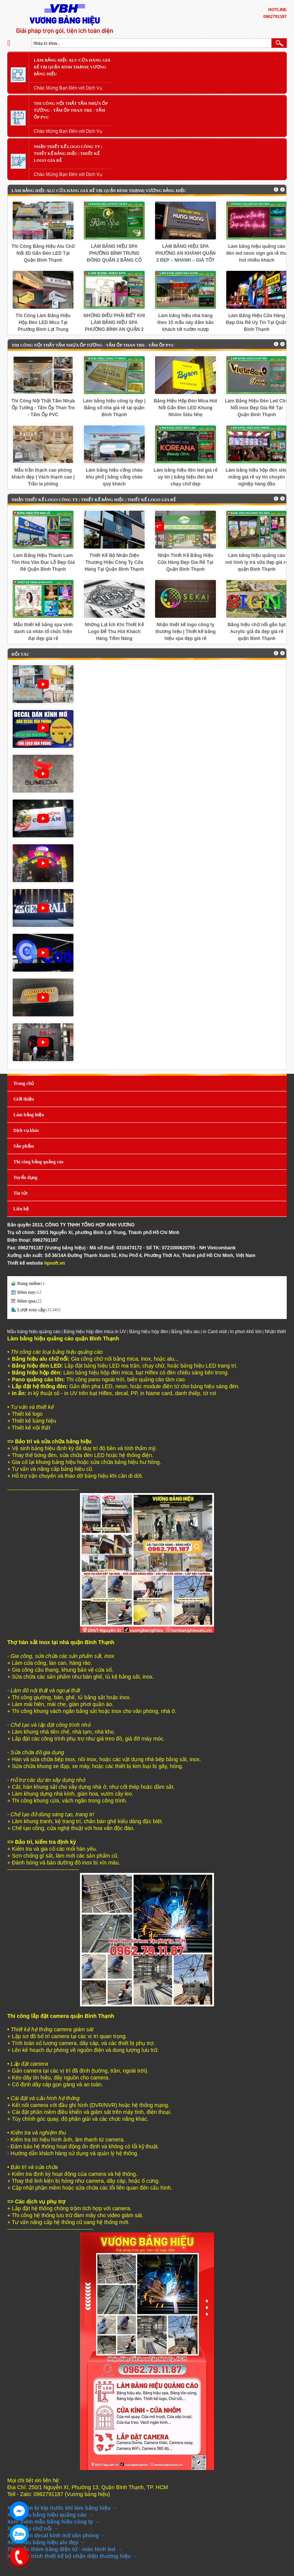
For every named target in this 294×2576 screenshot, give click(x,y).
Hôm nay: (27, 1292)
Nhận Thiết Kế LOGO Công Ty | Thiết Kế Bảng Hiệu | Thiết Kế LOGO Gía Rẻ (68, 153)
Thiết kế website (25, 1263)
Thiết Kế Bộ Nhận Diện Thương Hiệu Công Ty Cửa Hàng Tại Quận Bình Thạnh (114, 562)
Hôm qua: (27, 1301)
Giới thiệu (23, 1099)
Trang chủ (23, 1083)
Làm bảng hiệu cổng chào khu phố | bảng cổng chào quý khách (114, 477)
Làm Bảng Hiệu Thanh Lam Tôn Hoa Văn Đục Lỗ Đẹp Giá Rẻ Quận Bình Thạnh (43, 562)
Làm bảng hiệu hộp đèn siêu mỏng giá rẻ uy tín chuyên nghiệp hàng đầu (256, 477)
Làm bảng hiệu (28, 1114)
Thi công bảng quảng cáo (38, 1161)
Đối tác (20, 654)
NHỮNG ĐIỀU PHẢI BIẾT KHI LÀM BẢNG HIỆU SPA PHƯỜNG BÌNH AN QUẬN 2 (114, 322)
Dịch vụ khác (26, 1130)
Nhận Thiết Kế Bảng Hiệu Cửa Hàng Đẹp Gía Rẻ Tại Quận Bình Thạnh (186, 562)
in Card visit (221, 1331)
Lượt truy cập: (32, 1309)
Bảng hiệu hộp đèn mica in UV (101, 1331)
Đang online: (29, 1283)
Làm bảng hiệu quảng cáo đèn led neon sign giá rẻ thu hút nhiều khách (256, 253)
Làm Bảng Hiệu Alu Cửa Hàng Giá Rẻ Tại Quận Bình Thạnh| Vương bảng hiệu (72, 67)
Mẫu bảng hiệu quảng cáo (40, 1331)
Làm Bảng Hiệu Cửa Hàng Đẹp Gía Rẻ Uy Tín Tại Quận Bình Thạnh (256, 322)
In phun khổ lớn (252, 1331)
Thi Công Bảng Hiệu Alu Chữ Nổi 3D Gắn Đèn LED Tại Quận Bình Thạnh (43, 253)
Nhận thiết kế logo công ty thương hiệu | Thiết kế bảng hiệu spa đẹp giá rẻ (185, 631)
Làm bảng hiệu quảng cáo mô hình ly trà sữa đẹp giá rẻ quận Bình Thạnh (256, 562)
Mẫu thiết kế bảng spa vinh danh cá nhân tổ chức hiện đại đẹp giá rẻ (43, 631)
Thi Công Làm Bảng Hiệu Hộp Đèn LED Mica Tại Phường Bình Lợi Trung (43, 322)
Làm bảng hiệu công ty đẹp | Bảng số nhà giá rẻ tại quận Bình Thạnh (114, 407)
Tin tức (20, 1193)
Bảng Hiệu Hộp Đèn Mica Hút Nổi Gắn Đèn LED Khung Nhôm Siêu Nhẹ (185, 407)
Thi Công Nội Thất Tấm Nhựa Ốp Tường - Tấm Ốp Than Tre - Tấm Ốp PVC (71, 110)
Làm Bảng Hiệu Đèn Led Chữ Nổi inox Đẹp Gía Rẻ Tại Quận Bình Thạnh (257, 407)
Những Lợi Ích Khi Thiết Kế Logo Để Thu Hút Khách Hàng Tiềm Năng (114, 631)
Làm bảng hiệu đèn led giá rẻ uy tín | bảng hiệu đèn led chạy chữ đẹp (185, 477)
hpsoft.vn (54, 1263)
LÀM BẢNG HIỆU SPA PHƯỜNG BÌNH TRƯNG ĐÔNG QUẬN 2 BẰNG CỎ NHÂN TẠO (114, 254)
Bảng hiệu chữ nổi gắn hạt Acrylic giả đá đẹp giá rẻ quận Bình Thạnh (257, 631)
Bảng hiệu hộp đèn (155, 1331)
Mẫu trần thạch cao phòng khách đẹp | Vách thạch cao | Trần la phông (43, 477)
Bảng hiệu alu (192, 1331)
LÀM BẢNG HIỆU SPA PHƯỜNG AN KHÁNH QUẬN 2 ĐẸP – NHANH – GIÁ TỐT (185, 253)
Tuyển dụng (25, 1177)
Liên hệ (21, 1208)
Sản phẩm (23, 1146)
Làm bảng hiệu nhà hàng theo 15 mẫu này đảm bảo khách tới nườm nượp (185, 322)
